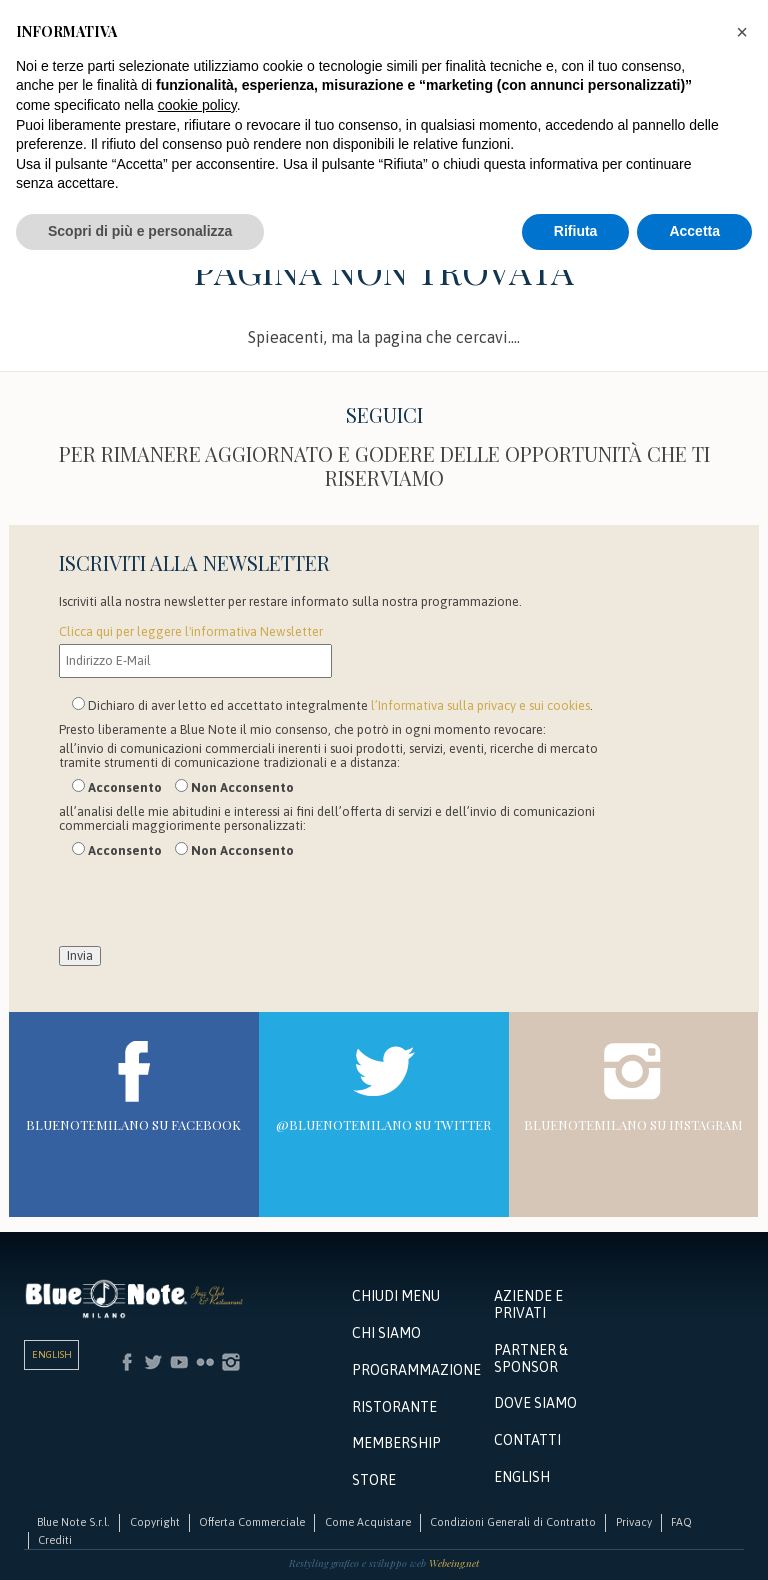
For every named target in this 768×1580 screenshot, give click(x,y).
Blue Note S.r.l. (73, 1522)
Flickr (205, 1362)
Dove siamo (535, 1403)
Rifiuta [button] (576, 231)
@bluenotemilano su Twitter (383, 1124)
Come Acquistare (368, 1522)
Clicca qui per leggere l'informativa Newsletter (191, 631)
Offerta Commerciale (252, 1522)
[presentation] (211, 907)
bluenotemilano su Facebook (133, 1124)
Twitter (153, 1362)
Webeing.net (454, 1563)
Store (374, 1480)
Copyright (155, 1522)
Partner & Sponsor (531, 1358)
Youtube (179, 1362)
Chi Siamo (386, 1333)
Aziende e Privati (528, 1304)
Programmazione (414, 1370)
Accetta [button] (694, 231)
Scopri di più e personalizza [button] (140, 231)
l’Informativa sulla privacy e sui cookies (480, 705)
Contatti (527, 1440)
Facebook (127, 1362)
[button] (742, 32)
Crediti (55, 1540)
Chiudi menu (396, 1296)
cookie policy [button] (197, 105)
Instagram (231, 1362)
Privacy (634, 1522)
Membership (396, 1443)
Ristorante (394, 1407)
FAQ (681, 1522)
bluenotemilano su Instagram (633, 1124)
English (52, 1354)
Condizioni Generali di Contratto (513, 1522)
